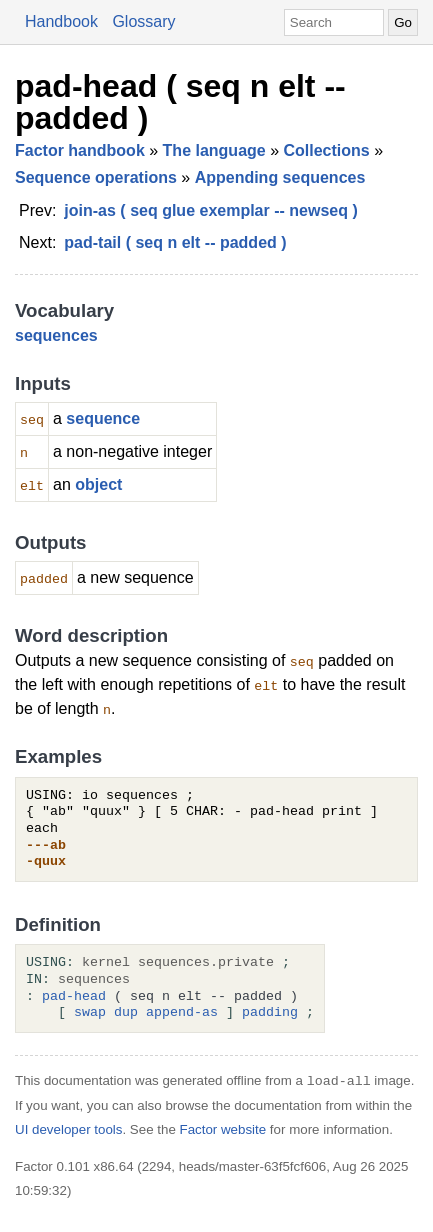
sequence (103, 418)
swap (90, 1013)
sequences (56, 335)
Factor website (223, 1129)
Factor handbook (80, 150)
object (98, 484)
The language (214, 150)
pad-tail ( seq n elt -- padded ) (175, 242)
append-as (182, 1013)
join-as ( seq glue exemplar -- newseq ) (210, 210)
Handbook (61, 21)
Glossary (143, 21)
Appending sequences (280, 177)
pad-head (74, 997)
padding (270, 1013)
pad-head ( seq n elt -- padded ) (180, 102)
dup (126, 1013)
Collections (327, 150)
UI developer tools (68, 1129)
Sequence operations (96, 177)
